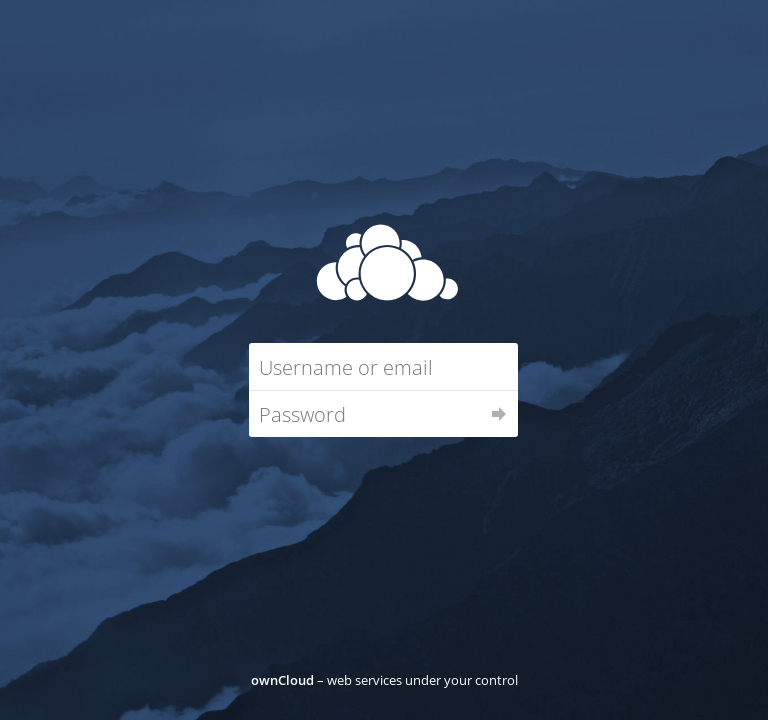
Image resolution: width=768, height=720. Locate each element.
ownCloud (282, 680)
